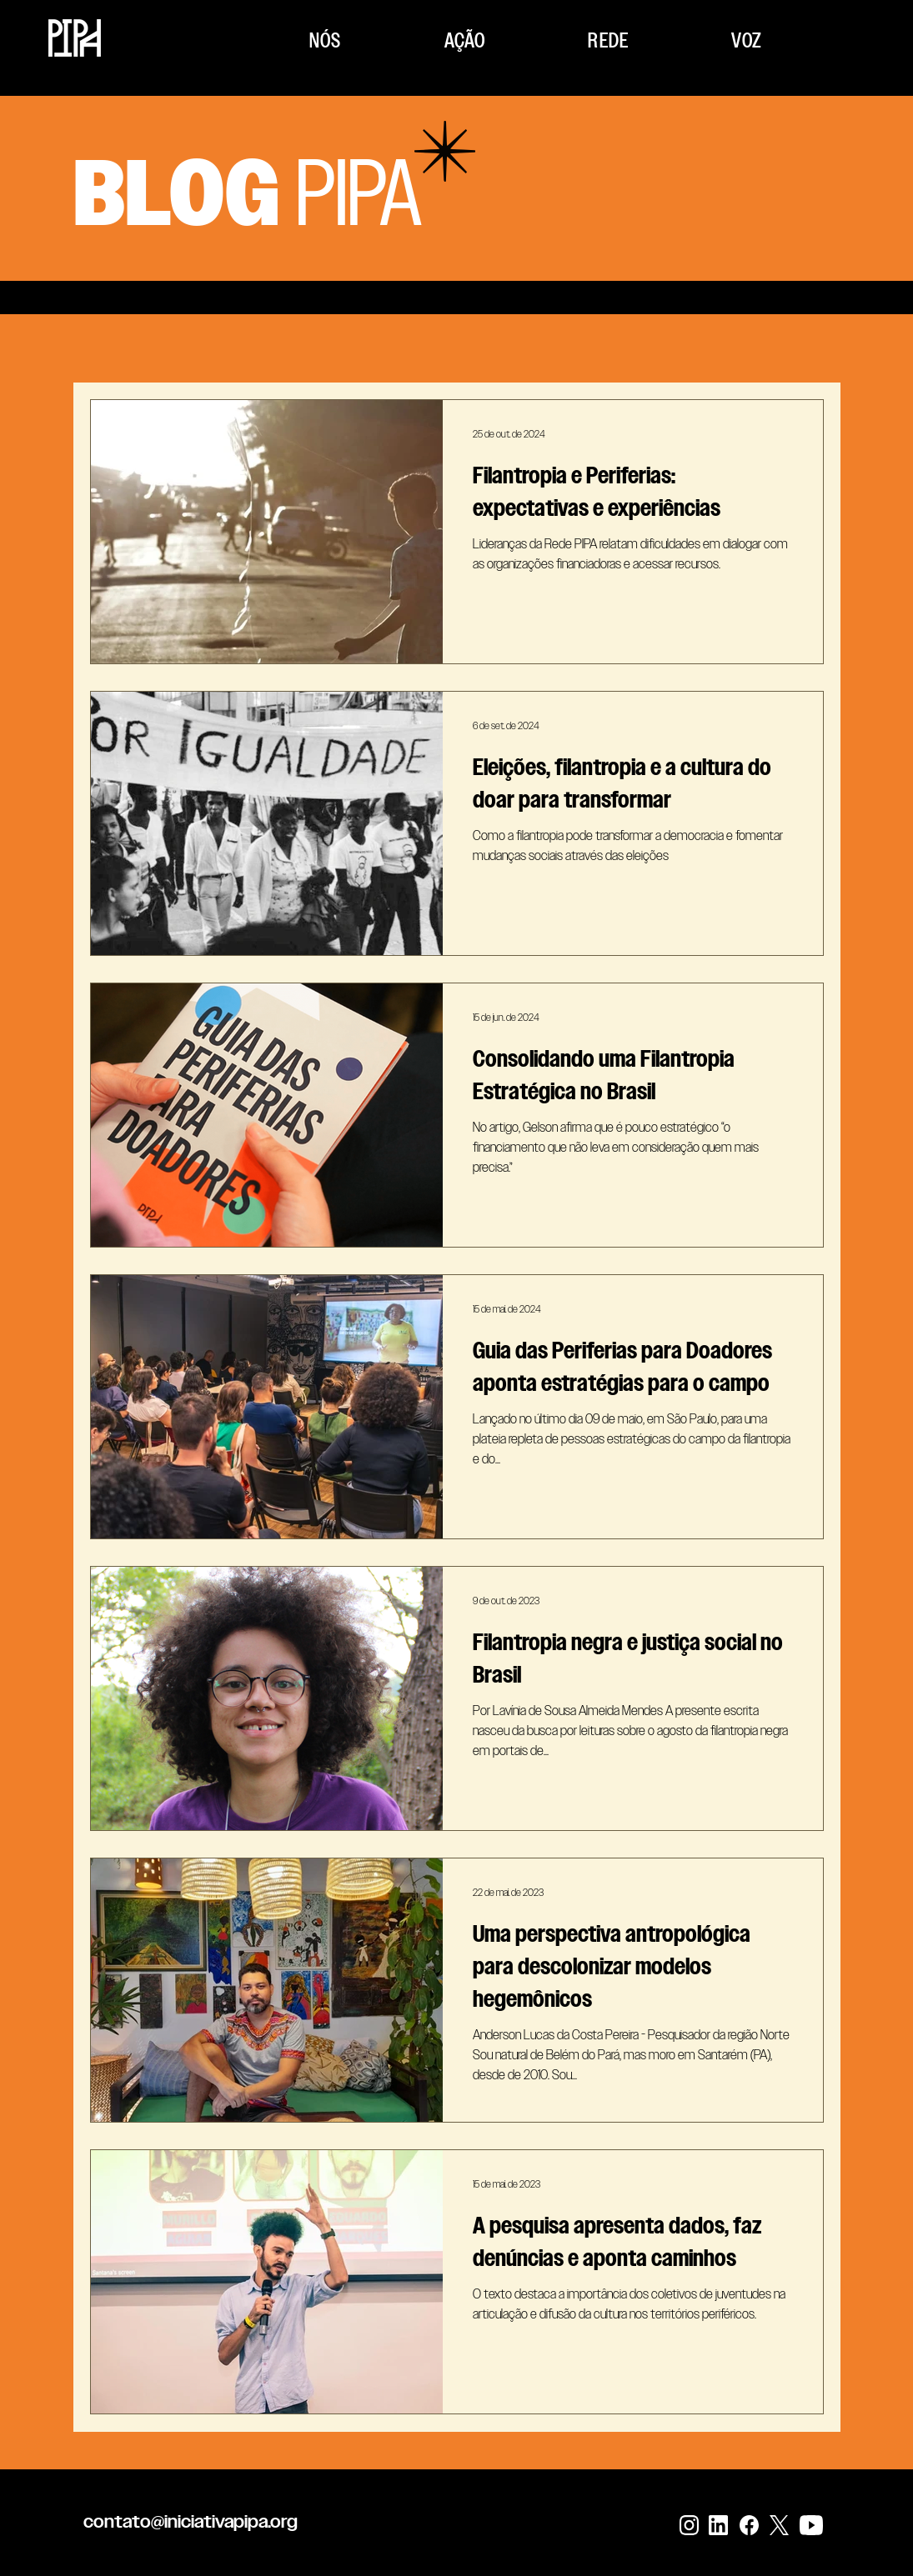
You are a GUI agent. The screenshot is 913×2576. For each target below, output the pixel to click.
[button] (326, 40)
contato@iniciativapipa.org (190, 2521)
